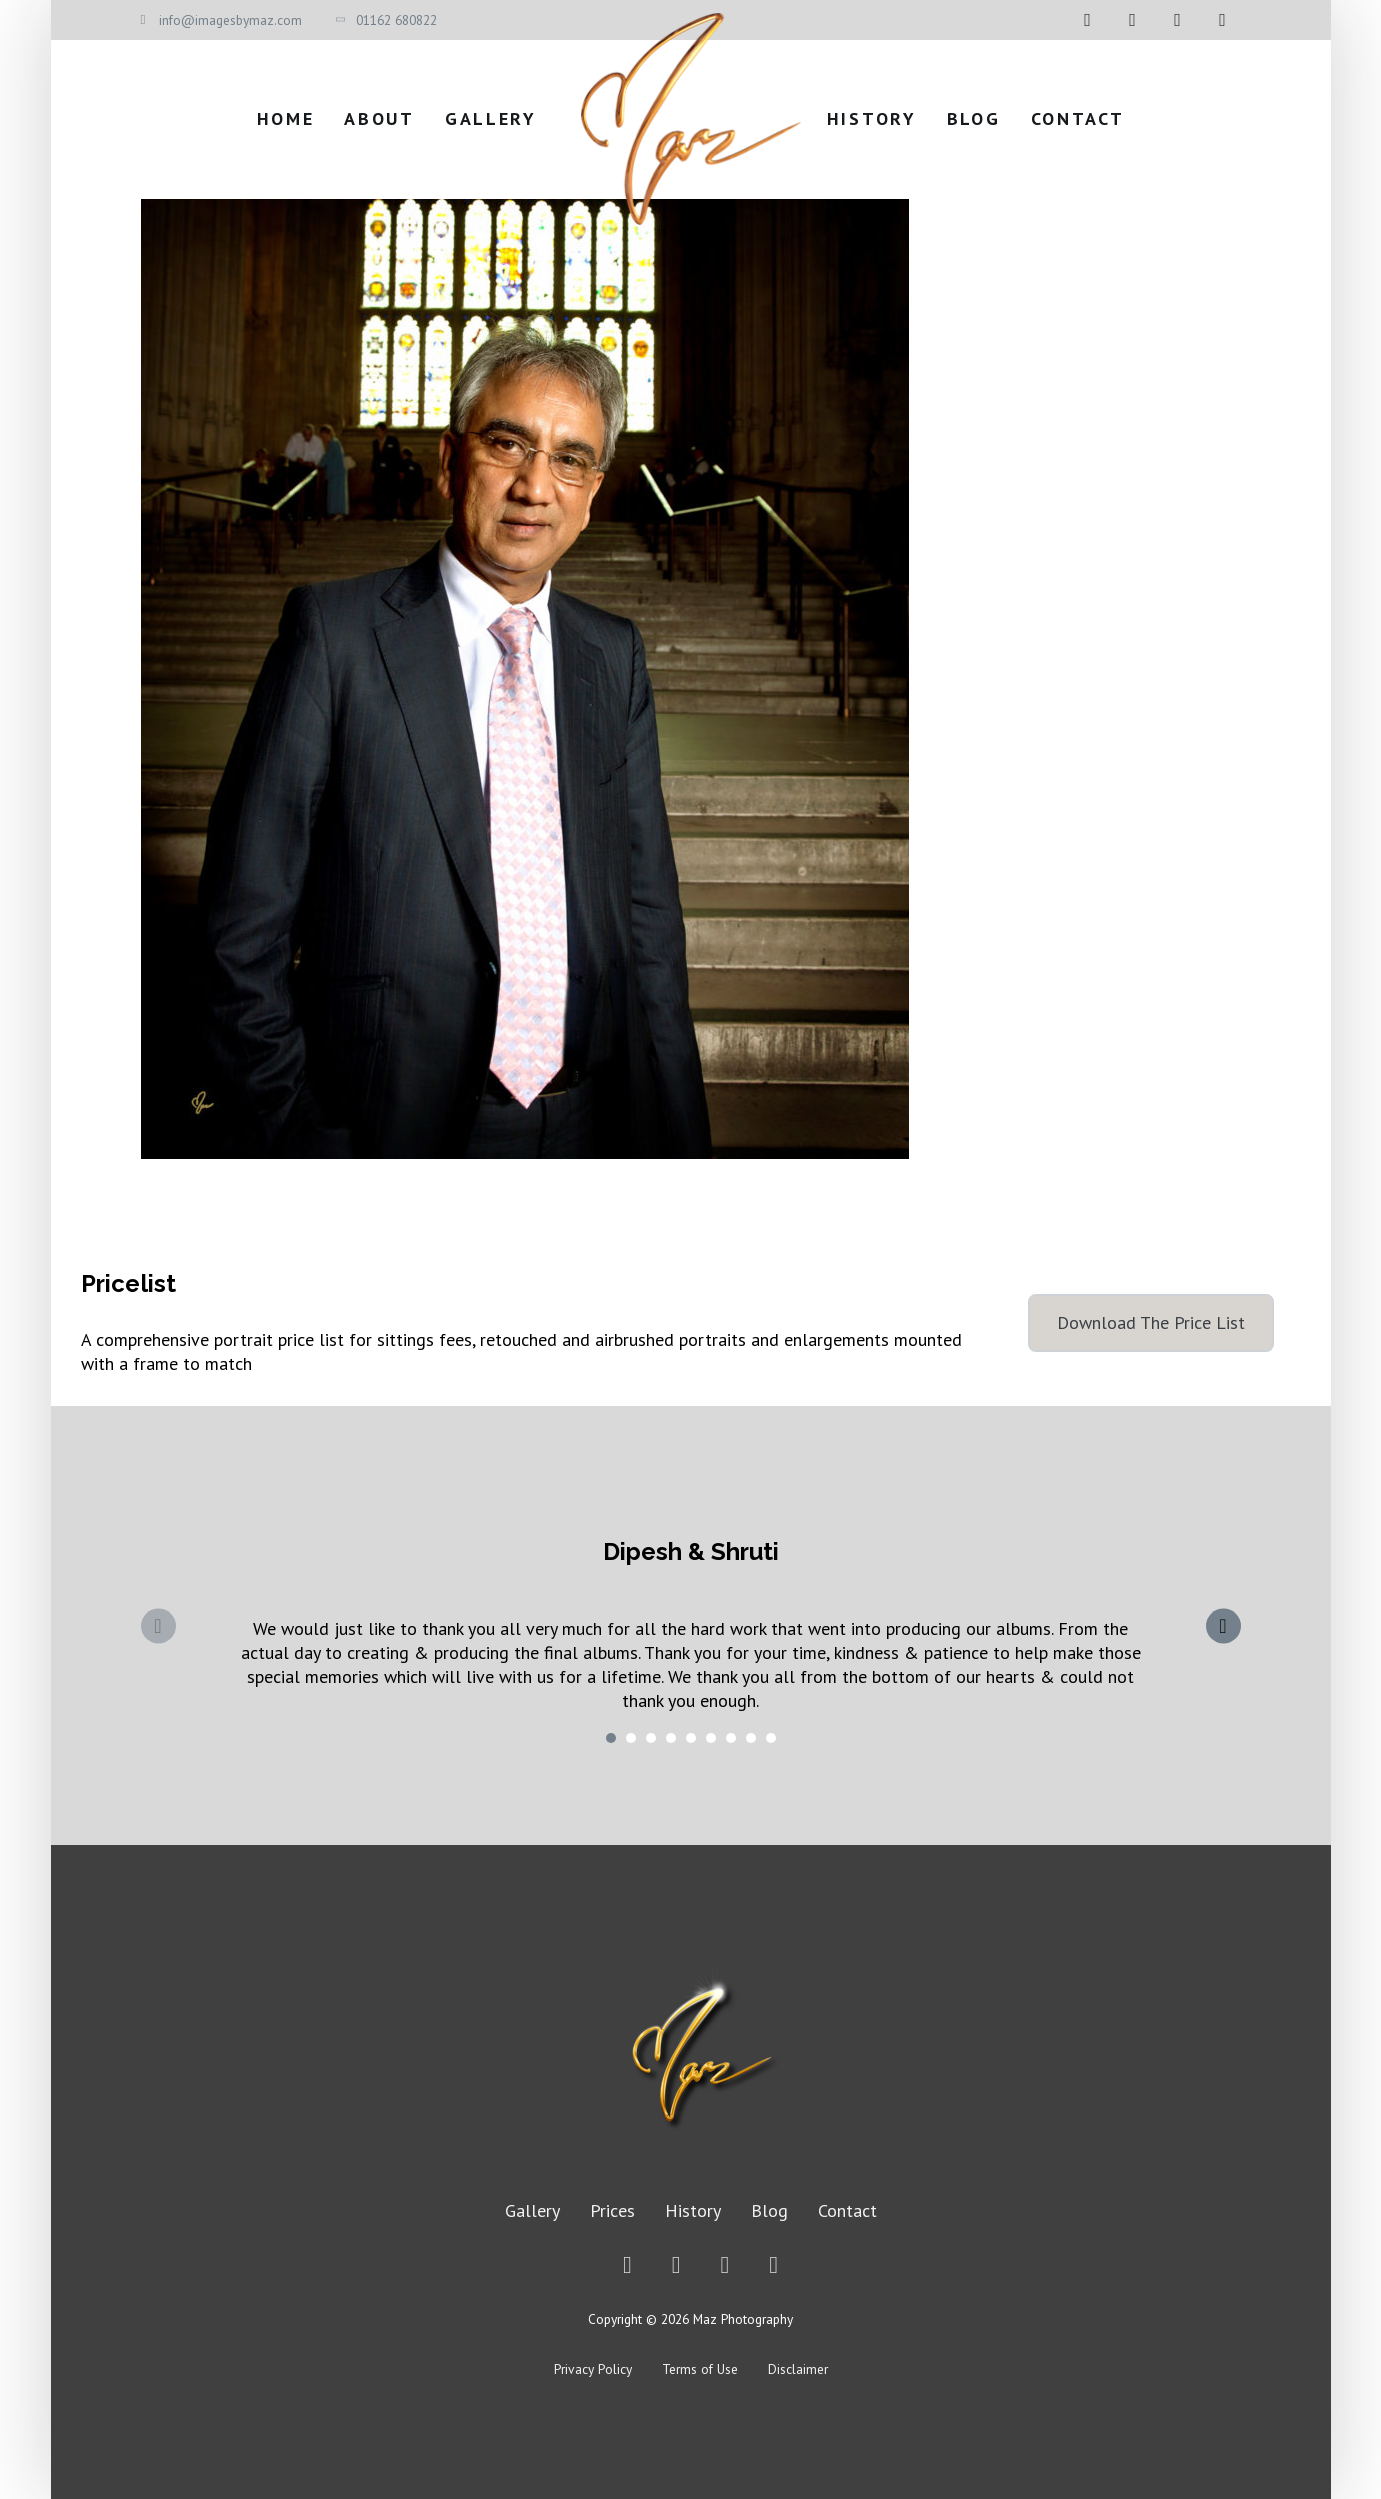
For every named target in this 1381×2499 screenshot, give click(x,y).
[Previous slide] (158, 1625)
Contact (1078, 118)
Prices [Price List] (612, 2210)
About (379, 118)
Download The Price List (1151, 1322)
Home (286, 118)
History (872, 118)
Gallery (491, 118)
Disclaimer (798, 2369)
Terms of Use (700, 2369)
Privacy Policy (593, 2369)
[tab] (611, 1738)
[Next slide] (1223, 1625)
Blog (974, 118)
